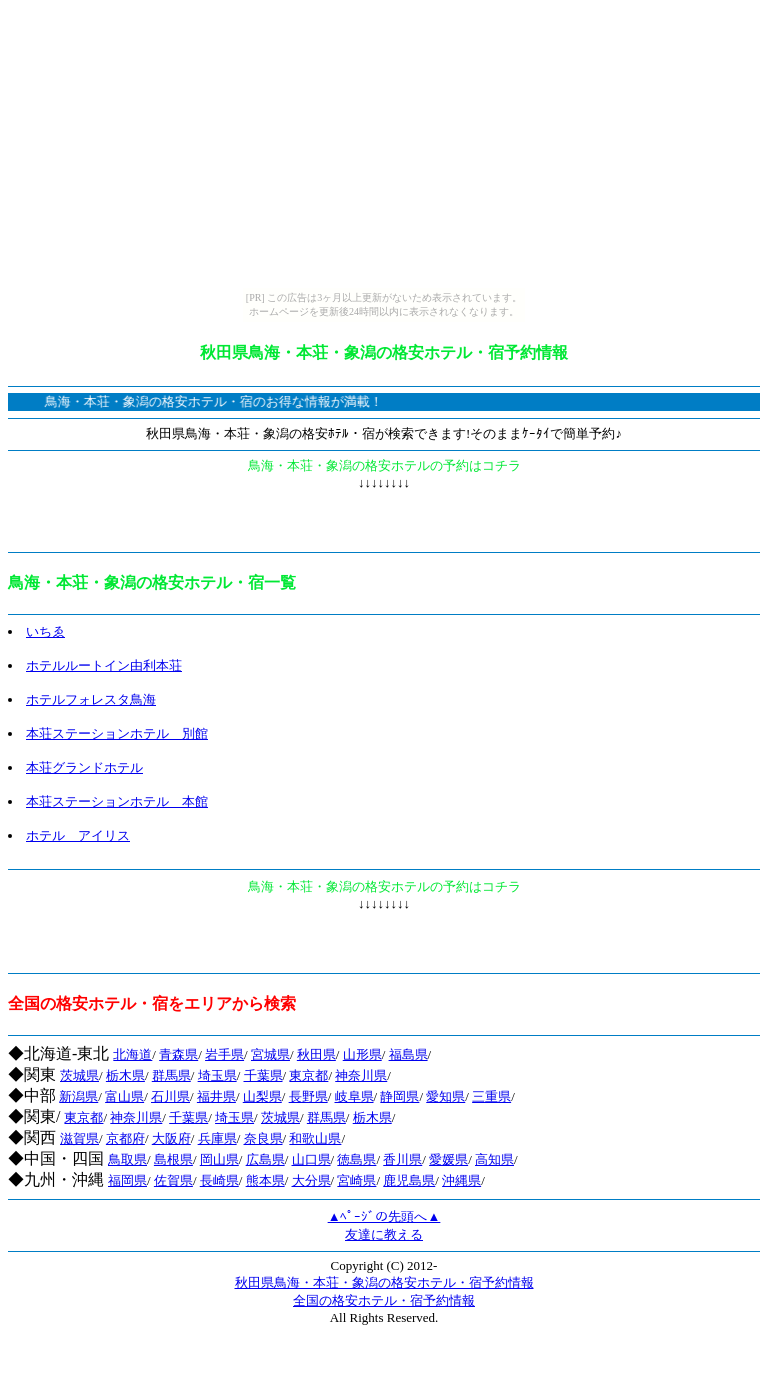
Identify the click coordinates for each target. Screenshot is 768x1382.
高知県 (494, 1159)
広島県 (265, 1159)
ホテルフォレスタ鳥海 (91, 699)
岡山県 (219, 1159)
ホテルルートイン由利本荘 (104, 665)
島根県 (173, 1159)
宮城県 (270, 1054)
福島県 (408, 1054)
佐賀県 (173, 1180)
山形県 (362, 1054)
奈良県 (263, 1138)
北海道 (132, 1054)
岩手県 (224, 1054)
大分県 (311, 1180)
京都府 (125, 1138)
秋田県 (316, 1054)
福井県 (216, 1096)
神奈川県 (361, 1075)
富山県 (124, 1096)
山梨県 (262, 1096)
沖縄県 (461, 1180)
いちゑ (45, 631)
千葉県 (263, 1075)
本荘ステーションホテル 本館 (117, 801)
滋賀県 (79, 1138)
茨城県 (79, 1075)
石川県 (170, 1096)
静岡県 (399, 1096)
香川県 (402, 1159)
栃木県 (125, 1075)
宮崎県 (356, 1180)
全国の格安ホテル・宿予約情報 (384, 1300)
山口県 (311, 1159)
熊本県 (265, 1180)
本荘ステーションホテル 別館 (117, 733)
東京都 (308, 1075)
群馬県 (171, 1075)
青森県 (178, 1054)
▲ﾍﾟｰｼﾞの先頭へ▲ (384, 1216)
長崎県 (219, 1180)
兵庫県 (217, 1138)
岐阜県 (354, 1096)
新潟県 (78, 1096)
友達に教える (384, 1234)
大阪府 (171, 1138)
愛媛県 (448, 1159)
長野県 (308, 1096)
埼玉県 (217, 1075)
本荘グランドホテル (84, 767)
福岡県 (127, 1180)
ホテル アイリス (78, 835)
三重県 (491, 1096)
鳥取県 (127, 1159)
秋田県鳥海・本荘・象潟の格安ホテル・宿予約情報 (384, 1282)
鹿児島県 (409, 1180)
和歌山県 (315, 1138)
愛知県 (445, 1096)
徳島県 (356, 1159)
